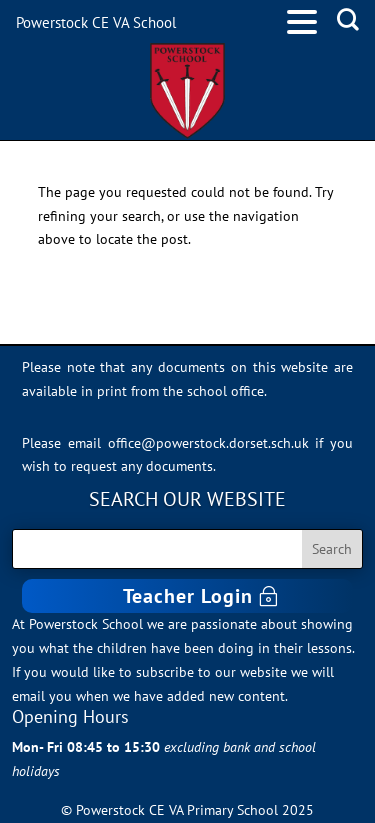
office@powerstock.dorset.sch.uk (208, 443)
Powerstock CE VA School (96, 22)
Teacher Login (188, 596)
